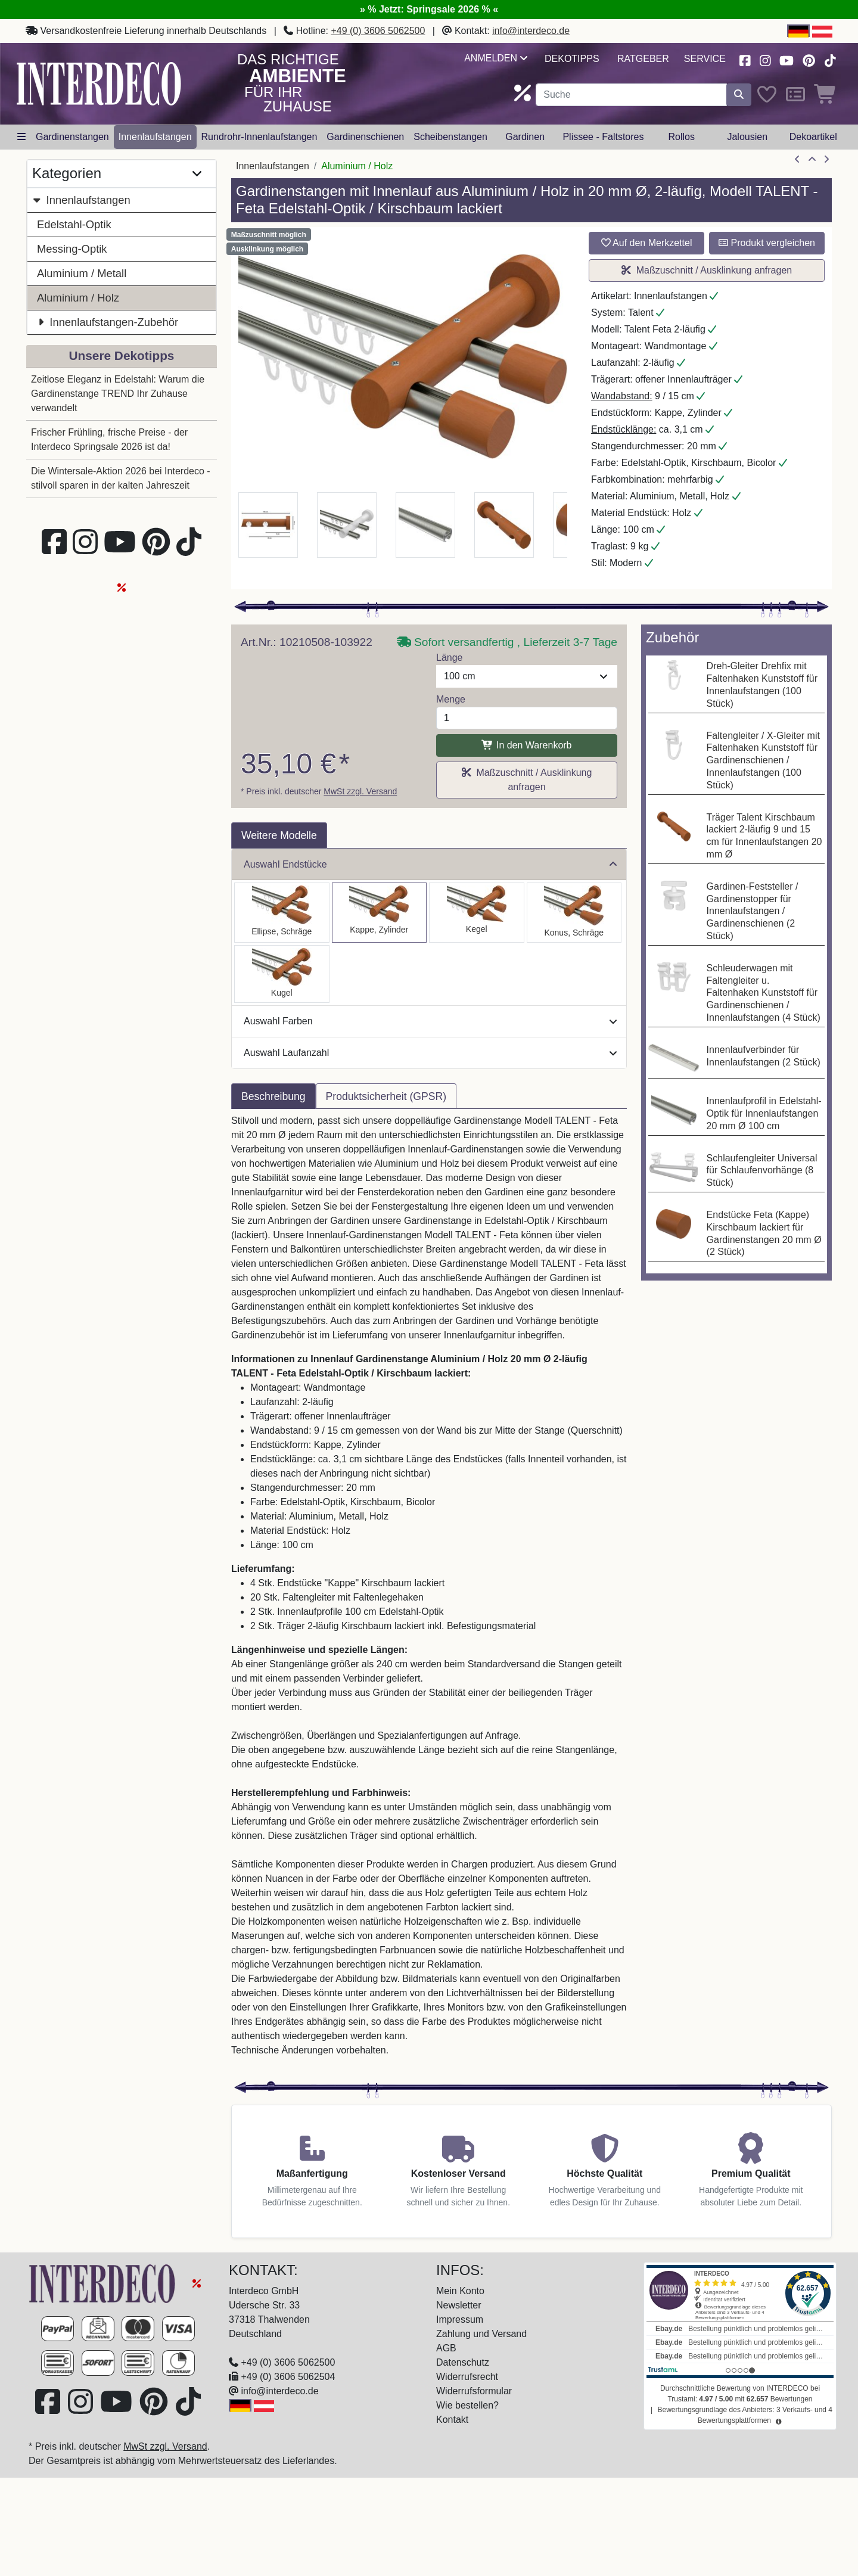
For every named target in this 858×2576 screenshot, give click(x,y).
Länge (449, 657)
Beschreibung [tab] (273, 1096)
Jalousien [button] (747, 137)
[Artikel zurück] (797, 160)
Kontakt (452, 2420)
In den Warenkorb (526, 745)
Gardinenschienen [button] (365, 137)
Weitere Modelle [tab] (279, 835)
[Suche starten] (738, 94)
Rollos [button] (681, 137)
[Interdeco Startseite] (99, 83)
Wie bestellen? (467, 2405)
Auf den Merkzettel (646, 243)
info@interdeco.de (531, 31)
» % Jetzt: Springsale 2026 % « (429, 9)
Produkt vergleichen (767, 243)
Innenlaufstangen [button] (155, 137)
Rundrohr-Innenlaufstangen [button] (259, 137)
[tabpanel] (429, 1593)
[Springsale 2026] (196, 2282)
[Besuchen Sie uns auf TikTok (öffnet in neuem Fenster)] (830, 59)
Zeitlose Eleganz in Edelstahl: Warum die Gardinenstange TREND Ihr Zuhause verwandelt (117, 393)
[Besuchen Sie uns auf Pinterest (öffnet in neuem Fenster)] (809, 59)
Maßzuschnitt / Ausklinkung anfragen (706, 270)
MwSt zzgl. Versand (360, 791)
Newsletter (458, 2305)
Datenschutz (462, 2362)
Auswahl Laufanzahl (430, 1052)
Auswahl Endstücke (430, 864)
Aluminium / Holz (78, 297)
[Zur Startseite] (103, 2282)
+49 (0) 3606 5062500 (378, 31)
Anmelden (495, 58)
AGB (446, 2348)
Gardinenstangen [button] (72, 137)
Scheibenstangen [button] (450, 137)
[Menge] (526, 718)
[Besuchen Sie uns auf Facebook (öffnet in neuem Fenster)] (745, 59)
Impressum (459, 2319)
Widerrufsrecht (467, 2377)
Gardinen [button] (525, 137)
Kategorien (116, 173)
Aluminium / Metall (81, 273)
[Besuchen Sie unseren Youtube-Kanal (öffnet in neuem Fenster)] (787, 59)
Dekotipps (572, 59)
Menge (450, 699)
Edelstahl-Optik (74, 224)
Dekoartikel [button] (813, 137)
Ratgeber (643, 59)
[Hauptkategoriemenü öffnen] (21, 137)
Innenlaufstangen (81, 200)
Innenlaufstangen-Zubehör (107, 322)
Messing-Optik (72, 249)
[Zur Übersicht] (812, 160)
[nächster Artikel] (826, 160)
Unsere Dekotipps (122, 355)
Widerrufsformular (474, 2391)
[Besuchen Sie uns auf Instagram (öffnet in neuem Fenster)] (765, 59)
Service (705, 59)
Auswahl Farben (430, 1021)
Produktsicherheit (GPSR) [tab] (386, 1096)
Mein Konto (460, 2291)
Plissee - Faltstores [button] (603, 137)
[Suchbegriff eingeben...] (631, 94)
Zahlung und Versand (481, 2334)
